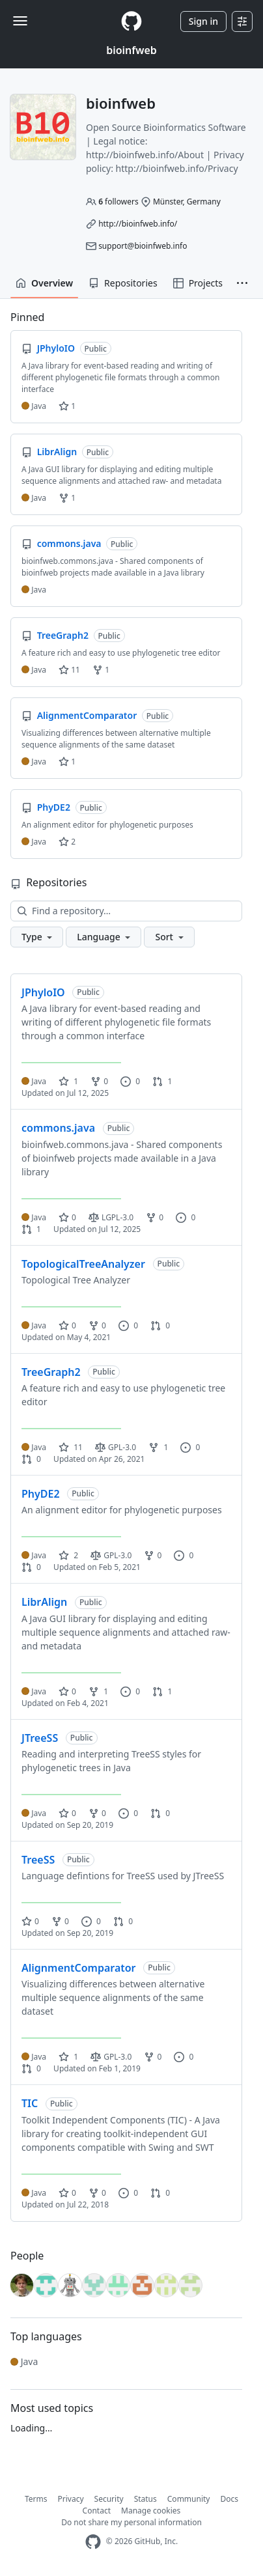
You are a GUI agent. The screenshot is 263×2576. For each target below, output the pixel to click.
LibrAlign (44, 1602)
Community (188, 2498)
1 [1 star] (68, 1081)
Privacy (71, 2498)
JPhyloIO (43, 992)
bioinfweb (131, 50)
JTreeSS (39, 1738)
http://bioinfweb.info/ (137, 223)
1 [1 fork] (158, 1447)
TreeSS (38, 1860)
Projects (198, 283)
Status (145, 2498)
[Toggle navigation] (20, 21)
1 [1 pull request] (162, 1081)
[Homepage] (131, 21)
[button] (242, 283)
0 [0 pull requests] (160, 1325)
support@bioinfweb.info (142, 245)
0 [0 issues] (130, 1081)
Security (109, 2498)
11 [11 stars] (71, 1447)
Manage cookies (150, 2510)
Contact (97, 2510)
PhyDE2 (40, 1494)
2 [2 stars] (68, 1555)
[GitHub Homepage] (93, 2542)
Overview (44, 283)
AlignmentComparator (78, 1968)
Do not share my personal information (131, 2522)
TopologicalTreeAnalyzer (83, 1264)
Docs (229, 2498)
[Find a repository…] (126, 911)
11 (69, 669)
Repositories (123, 283)
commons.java (58, 1128)
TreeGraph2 (51, 1372)
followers (118, 201)
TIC (29, 2103)
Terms (36, 2498)
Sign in (203, 21)
